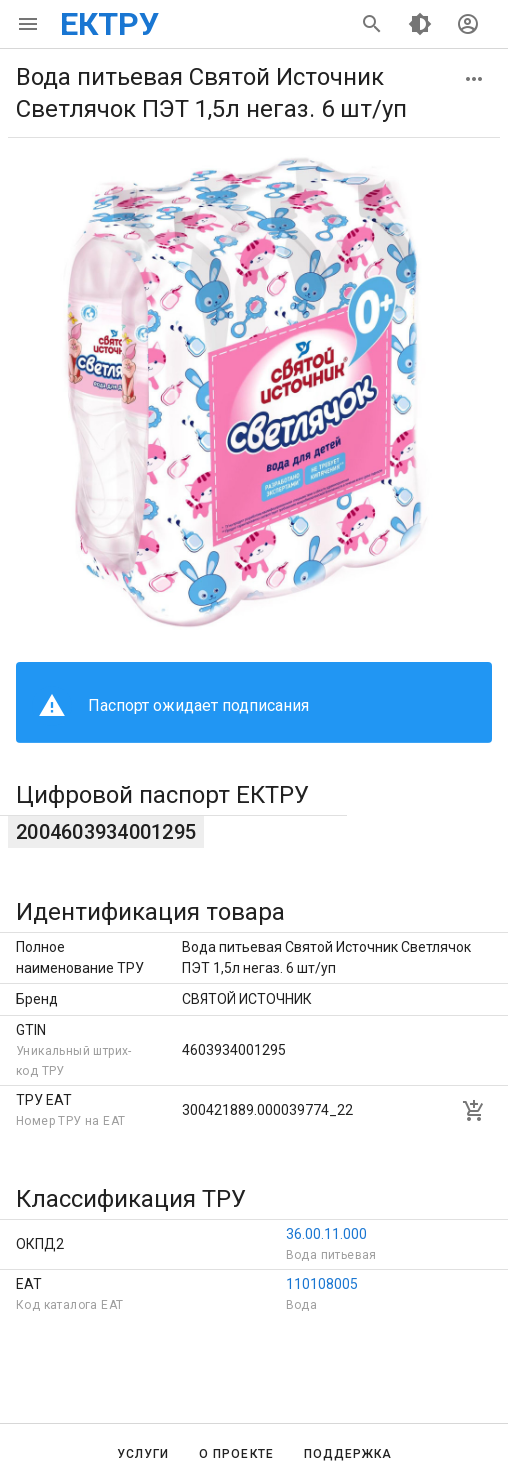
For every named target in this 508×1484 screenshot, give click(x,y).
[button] (474, 79)
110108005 (322, 1284)
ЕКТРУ (109, 24)
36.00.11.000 (326, 1234)
